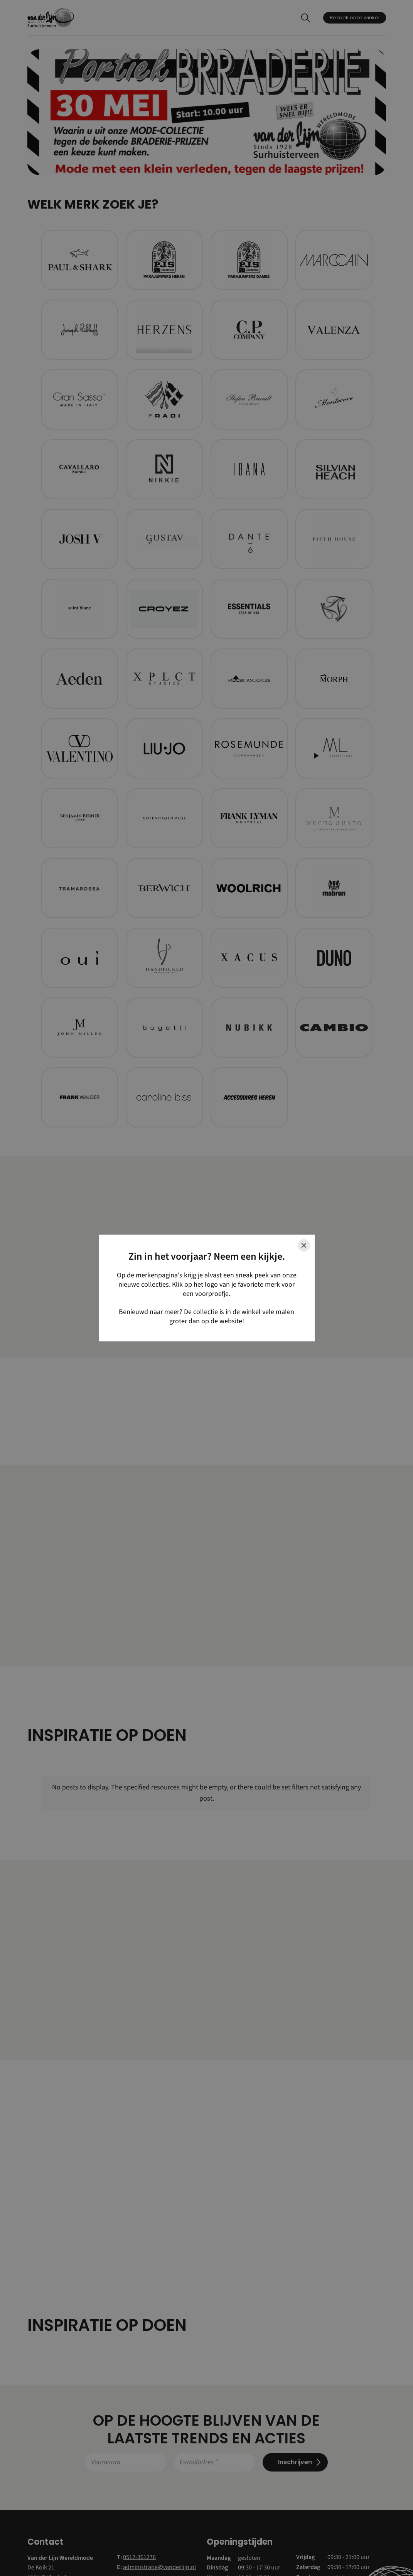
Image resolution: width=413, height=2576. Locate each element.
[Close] (304, 1245)
